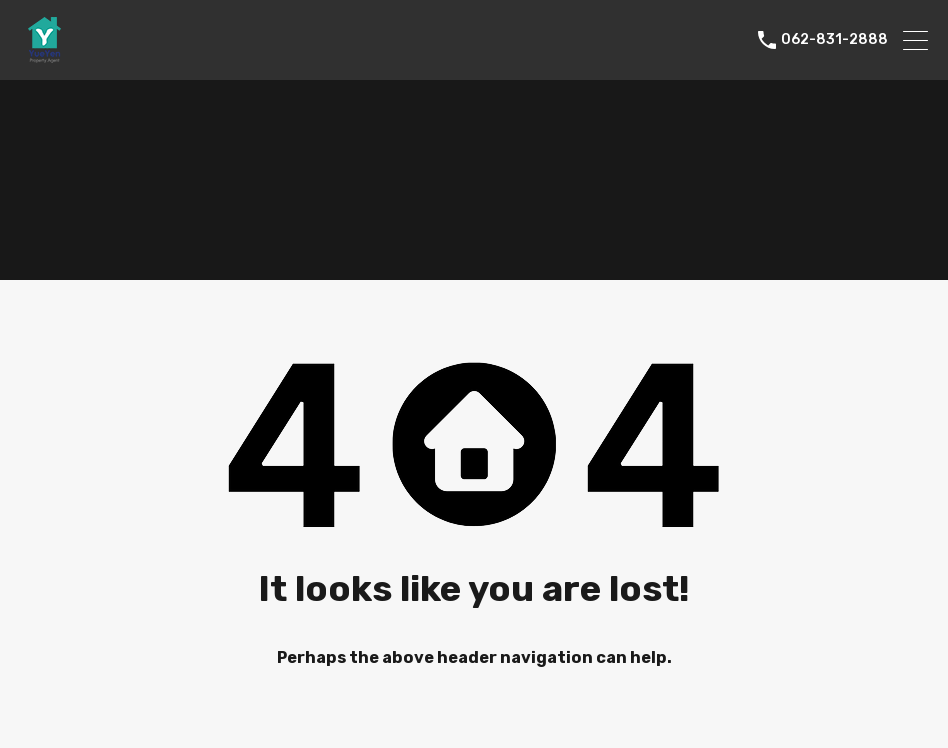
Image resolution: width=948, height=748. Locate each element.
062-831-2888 (834, 40)
